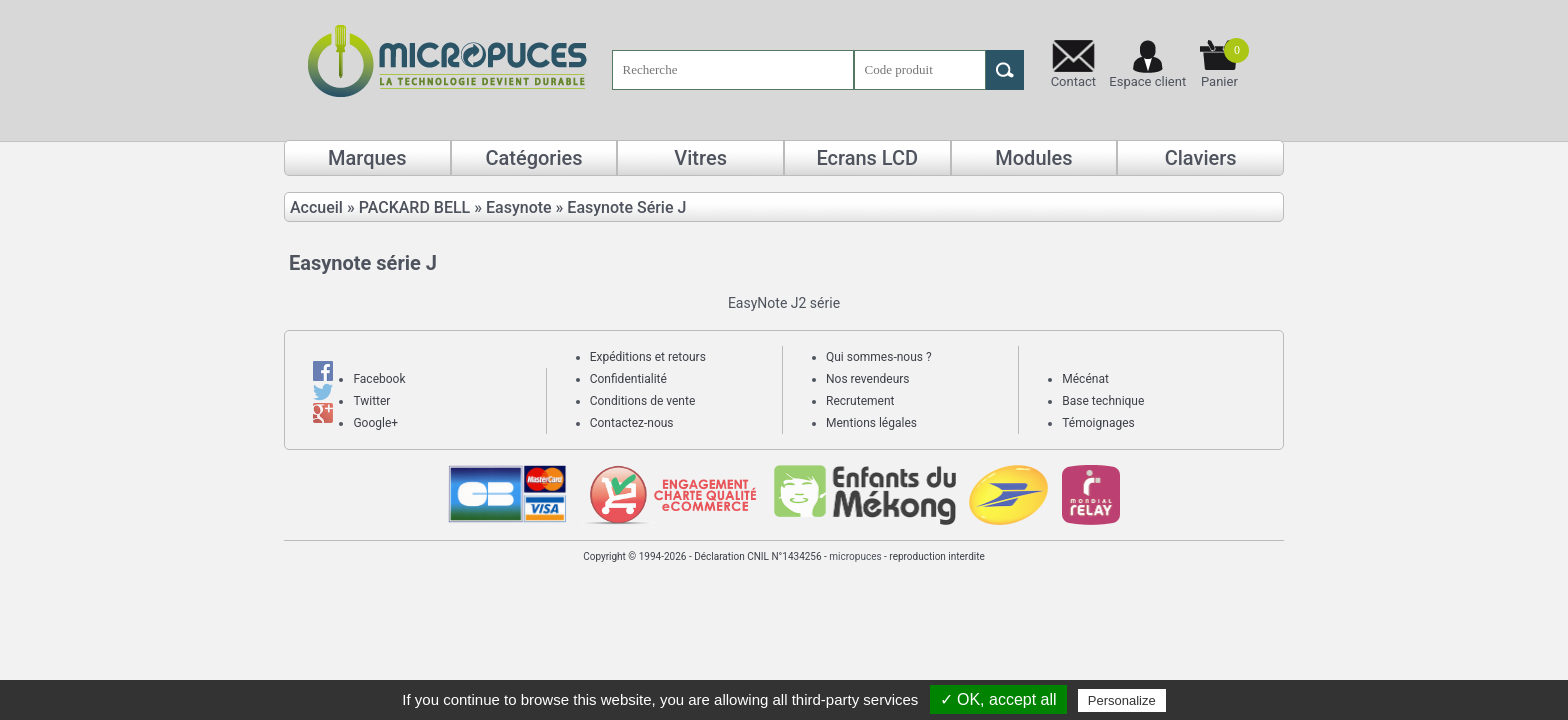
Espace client (1147, 81)
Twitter (371, 401)
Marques (367, 158)
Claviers (1201, 158)
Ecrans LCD (867, 158)
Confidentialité (628, 379)
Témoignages (1098, 423)
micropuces (855, 556)
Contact (1073, 81)
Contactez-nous (632, 423)
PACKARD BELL (415, 207)
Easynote (519, 207)
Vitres (700, 158)
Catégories (533, 158)
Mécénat (1085, 379)
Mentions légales (871, 423)
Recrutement (860, 401)
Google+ (375, 423)
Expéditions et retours (648, 357)
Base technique (1103, 401)
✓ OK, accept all (998, 699)
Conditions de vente (643, 401)
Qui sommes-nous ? (879, 357)
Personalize (1122, 700)
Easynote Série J (626, 207)
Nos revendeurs (868, 379)
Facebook (379, 379)
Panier (1225, 63)
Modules (1033, 158)
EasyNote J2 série (784, 303)
